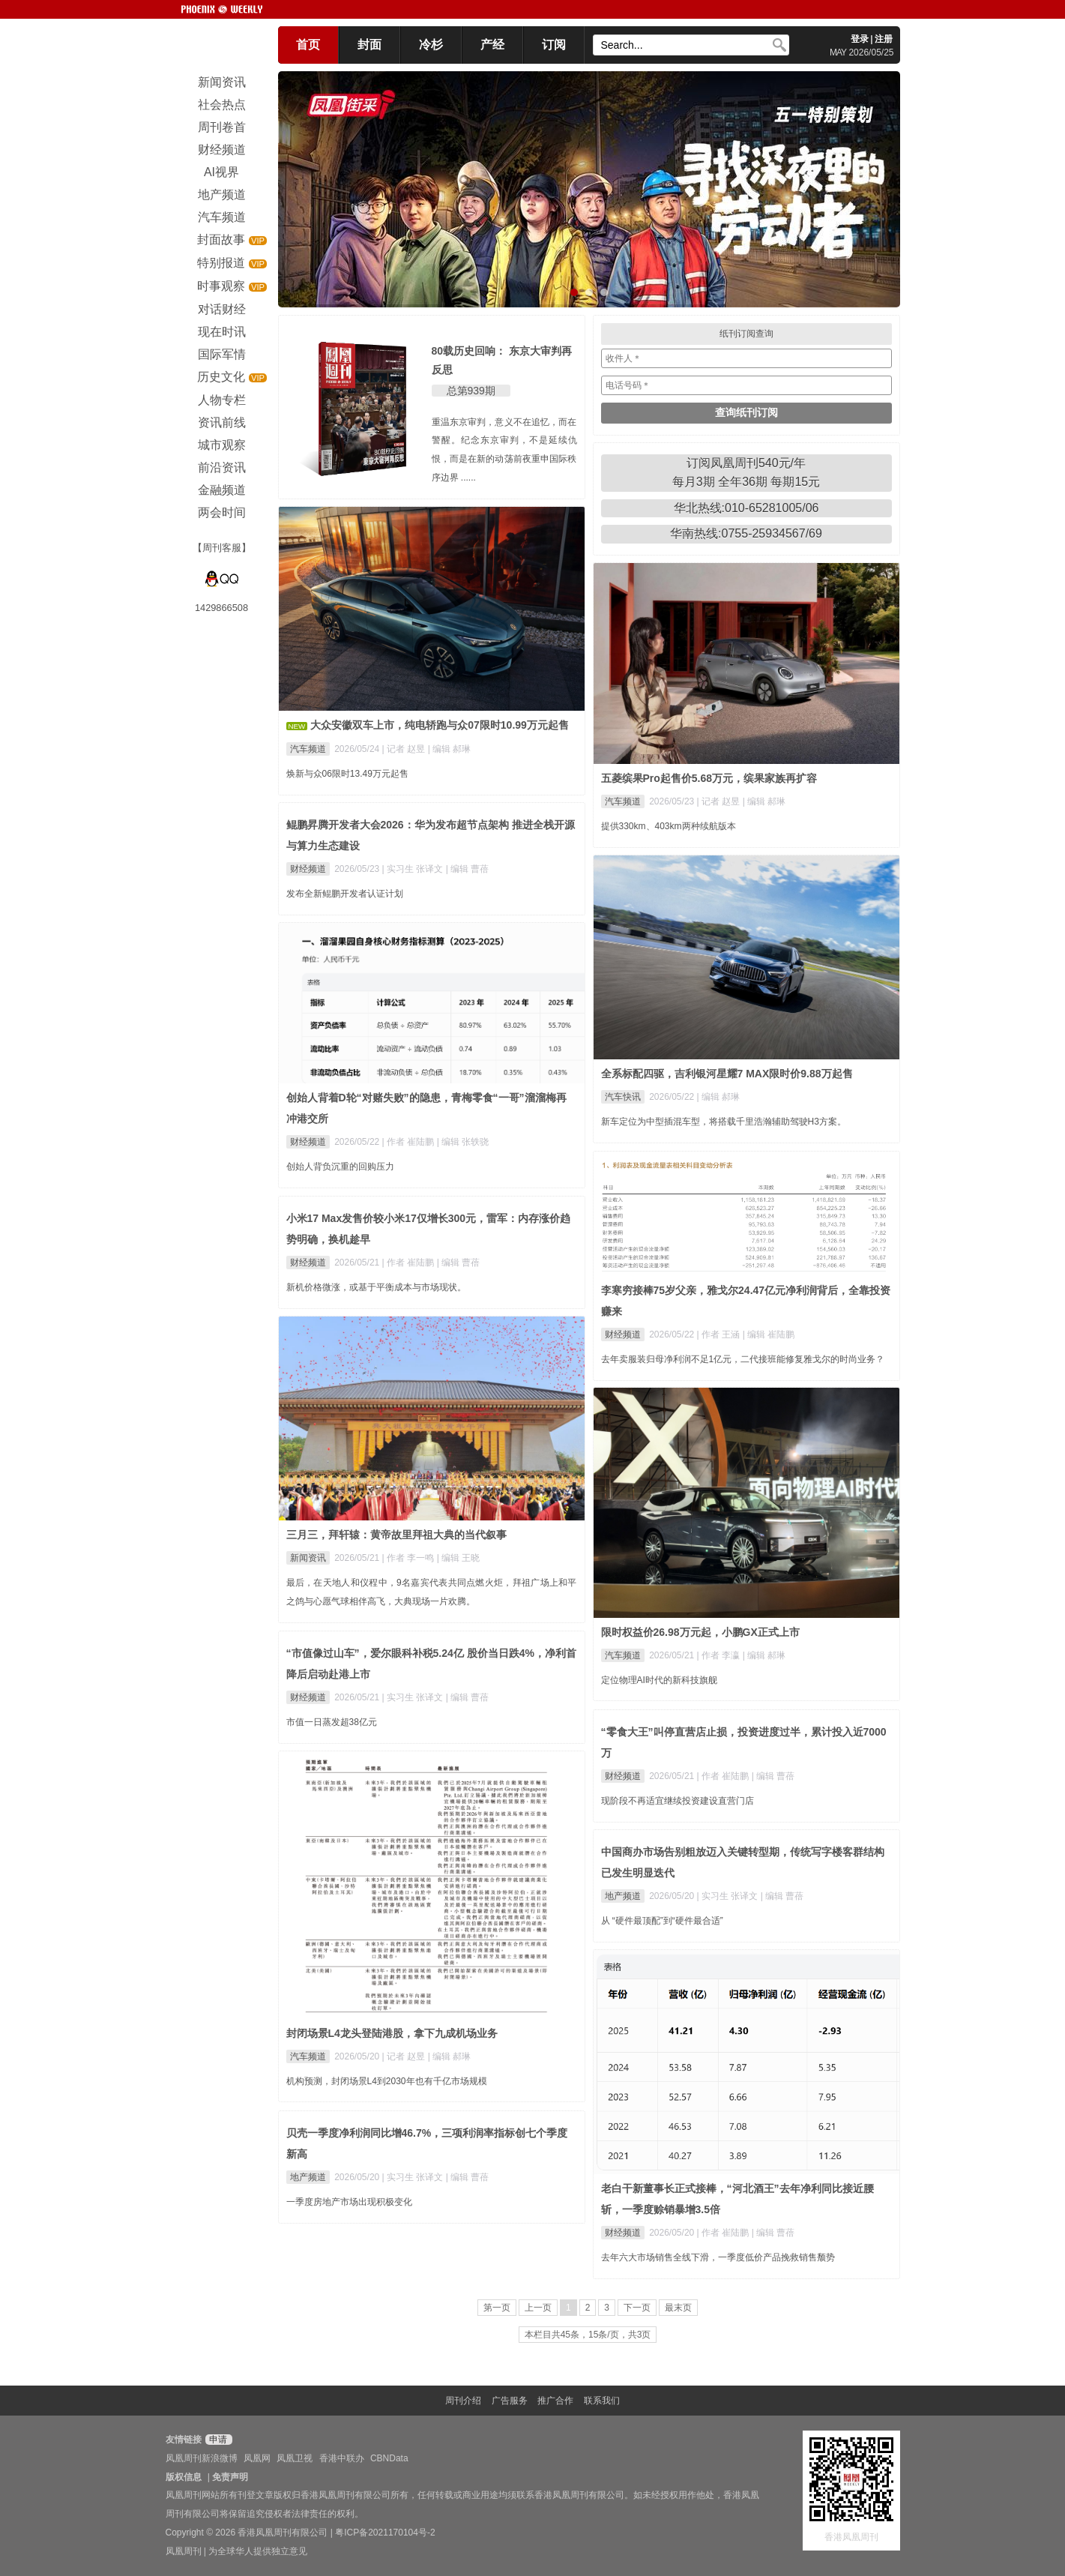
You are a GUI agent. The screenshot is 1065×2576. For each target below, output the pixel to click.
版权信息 (184, 2477)
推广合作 (555, 2400)
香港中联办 (341, 2458)
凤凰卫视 (295, 2458)
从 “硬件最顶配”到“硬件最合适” (662, 1921)
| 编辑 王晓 (458, 1558)
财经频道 (308, 869)
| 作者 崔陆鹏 (409, 1142)
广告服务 (510, 2400)
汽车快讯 (623, 1097)
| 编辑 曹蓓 (467, 869)
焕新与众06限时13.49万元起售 (347, 773)
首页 (308, 44)
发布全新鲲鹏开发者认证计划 (344, 893)
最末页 (678, 2307)
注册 (884, 39)
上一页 (538, 2307)
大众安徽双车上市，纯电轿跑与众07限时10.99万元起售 (439, 725)
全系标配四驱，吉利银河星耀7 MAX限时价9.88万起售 (727, 1074)
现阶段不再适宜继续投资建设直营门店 (677, 1801)
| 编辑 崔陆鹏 (769, 1334)
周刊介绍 (463, 2400)
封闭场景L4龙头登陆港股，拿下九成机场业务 (392, 2033)
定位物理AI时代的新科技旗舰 (659, 1680)
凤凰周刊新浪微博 (202, 2458)
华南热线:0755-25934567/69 (746, 533)
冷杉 (431, 44)
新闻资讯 (308, 1558)
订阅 (554, 44)
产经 (492, 44)
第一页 (496, 2307)
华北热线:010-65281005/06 (746, 508)
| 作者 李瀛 (720, 1655)
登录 (860, 39)
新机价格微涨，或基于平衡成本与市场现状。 (376, 1287)
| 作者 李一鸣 (409, 1558)
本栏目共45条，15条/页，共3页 (588, 2334)
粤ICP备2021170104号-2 (385, 2532)
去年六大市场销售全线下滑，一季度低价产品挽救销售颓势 (718, 2257)
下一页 (637, 2307)
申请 (217, 2439)
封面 (369, 44)
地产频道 (623, 1896)
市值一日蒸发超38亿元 (331, 1722)
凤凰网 (257, 2458)
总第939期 (471, 391)
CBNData (389, 2458)
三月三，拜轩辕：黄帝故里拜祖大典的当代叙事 (396, 1535)
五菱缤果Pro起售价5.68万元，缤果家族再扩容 (709, 778)
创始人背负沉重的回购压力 (340, 1166)
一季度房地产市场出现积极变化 (349, 2202)
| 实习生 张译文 (414, 869)
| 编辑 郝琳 (449, 749)
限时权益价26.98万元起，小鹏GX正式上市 (700, 1632)
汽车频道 (308, 749)
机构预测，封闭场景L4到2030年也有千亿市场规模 (386, 2081)
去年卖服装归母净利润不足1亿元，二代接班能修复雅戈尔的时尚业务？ (743, 1359)
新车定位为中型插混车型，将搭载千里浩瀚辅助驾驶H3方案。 (723, 1121)
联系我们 (602, 2400)
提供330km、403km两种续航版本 (668, 826)
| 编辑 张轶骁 (463, 1142)
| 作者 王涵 (720, 1334)
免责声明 (230, 2477)
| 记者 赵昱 (405, 749)
